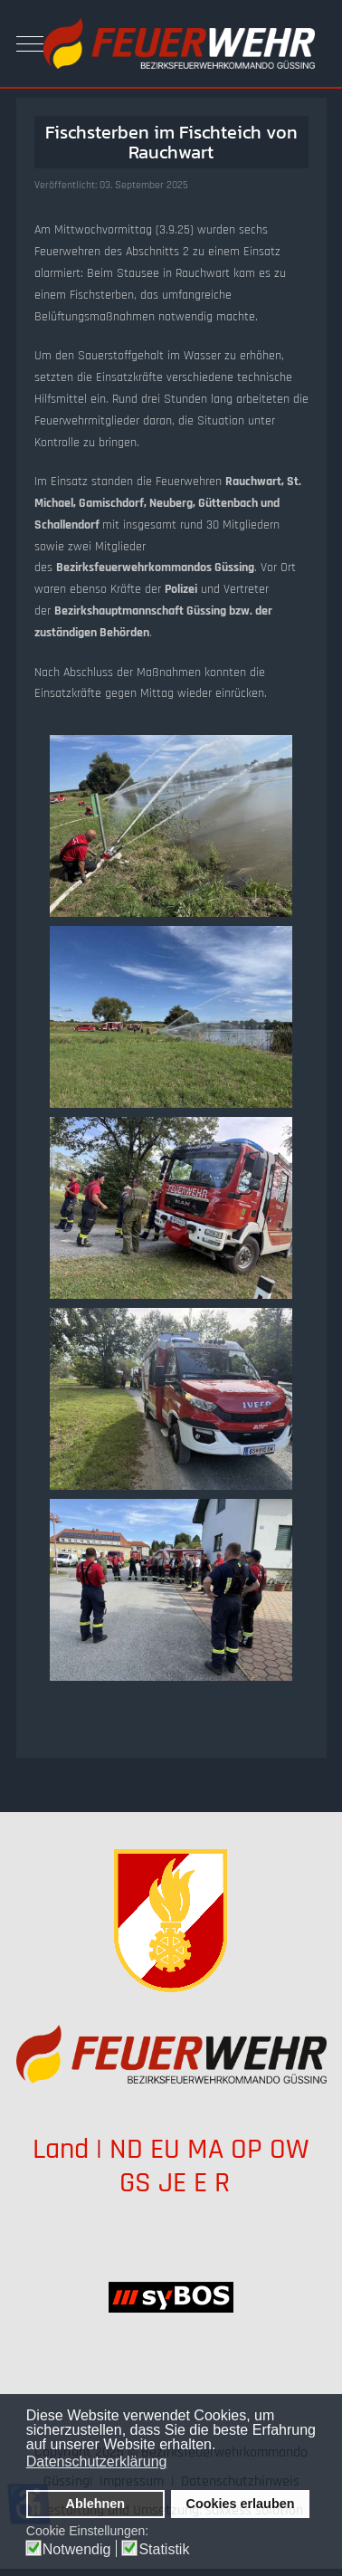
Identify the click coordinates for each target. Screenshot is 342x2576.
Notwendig (77, 2550)
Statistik (163, 2550)
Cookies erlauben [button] (240, 2503)
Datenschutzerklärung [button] (96, 2461)
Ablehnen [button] (96, 2503)
